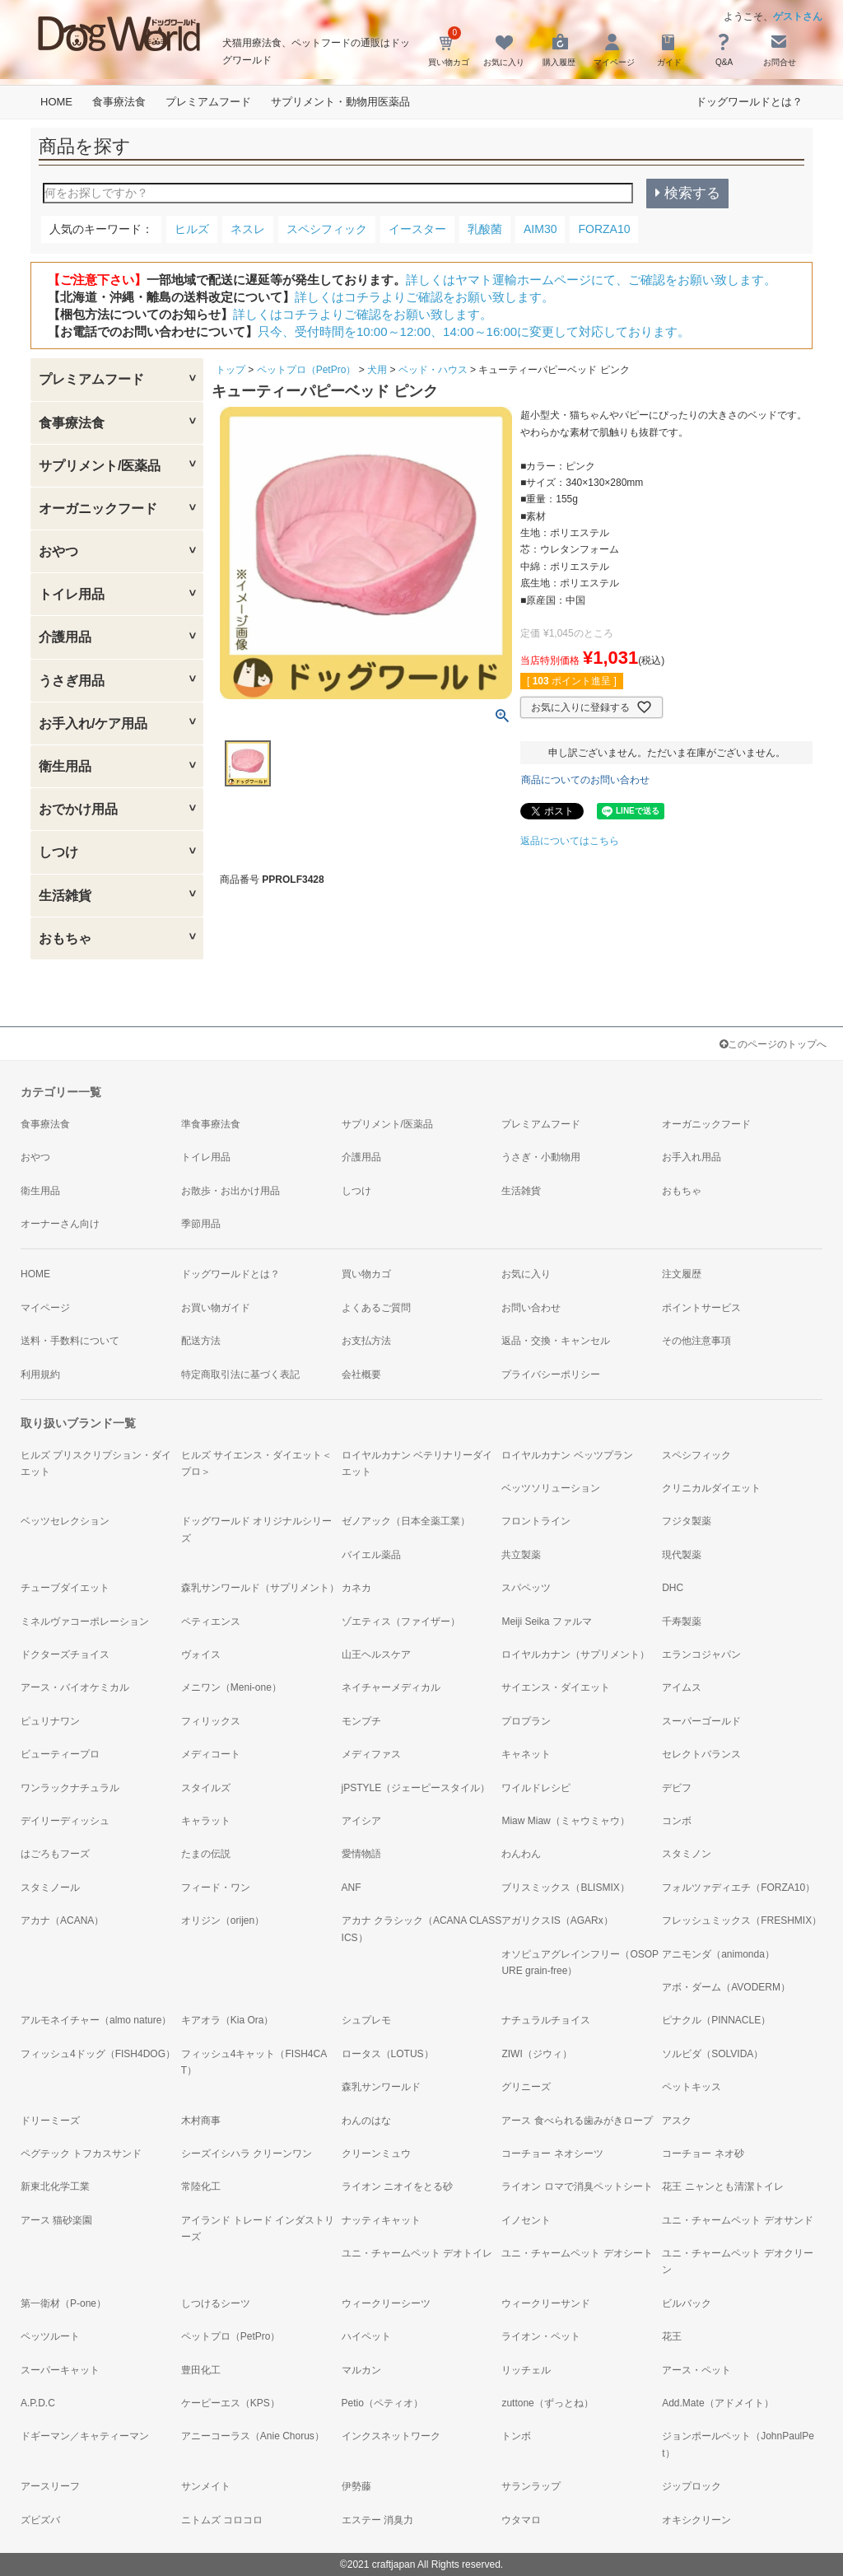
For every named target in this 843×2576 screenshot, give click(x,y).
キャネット (526, 1754)
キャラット (206, 1821)
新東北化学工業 (55, 2186)
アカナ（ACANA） (62, 1920)
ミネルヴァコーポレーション (85, 1621)
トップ (230, 370)
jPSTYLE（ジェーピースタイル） (416, 1788)
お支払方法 (366, 1340)
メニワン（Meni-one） (231, 1687)
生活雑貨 (65, 896)
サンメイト (206, 2486)
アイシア (361, 1821)
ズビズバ (40, 2520)
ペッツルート (50, 2336)
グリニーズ (526, 2087)
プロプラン (526, 1721)
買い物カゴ (366, 1274)
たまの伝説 (206, 1854)
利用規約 (40, 1374)
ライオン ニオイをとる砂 (397, 2186)
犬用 (377, 370)
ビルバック (686, 2303)
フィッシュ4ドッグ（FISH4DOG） (98, 2054)
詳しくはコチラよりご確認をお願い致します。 (424, 297)
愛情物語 (361, 1854)
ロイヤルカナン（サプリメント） (575, 1654)
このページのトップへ (773, 1044)
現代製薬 (681, 1555)
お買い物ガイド (215, 1308)
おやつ (58, 551)
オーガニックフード (98, 509)
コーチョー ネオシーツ (552, 2153)
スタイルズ (206, 1788)
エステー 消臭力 (377, 2520)
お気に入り (526, 1274)
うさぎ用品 (72, 681)
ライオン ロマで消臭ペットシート (576, 2186)
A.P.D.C (38, 2403)
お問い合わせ (531, 1308)
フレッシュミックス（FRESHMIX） (742, 1920)
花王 (672, 2336)
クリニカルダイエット (711, 1488)
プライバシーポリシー (550, 1374)
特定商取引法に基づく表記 (240, 1374)
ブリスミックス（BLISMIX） (565, 1887)
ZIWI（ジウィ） (536, 2054)
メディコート (210, 1754)
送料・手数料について (70, 1340)
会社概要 (361, 1374)
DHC (672, 1588)
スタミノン (686, 1854)
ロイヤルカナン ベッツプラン (566, 1455)
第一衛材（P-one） (63, 2303)
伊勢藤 (356, 2486)
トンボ (516, 2436)
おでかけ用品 (78, 809)
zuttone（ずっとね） (547, 2403)
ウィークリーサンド (545, 2303)
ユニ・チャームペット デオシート (576, 2253)
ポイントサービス (701, 1308)
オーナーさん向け (60, 1224)
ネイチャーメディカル (391, 1687)
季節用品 (201, 1224)
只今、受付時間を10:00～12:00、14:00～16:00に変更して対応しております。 (474, 331)
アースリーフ (50, 2486)
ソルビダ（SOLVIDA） (712, 2054)
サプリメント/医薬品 (100, 466)
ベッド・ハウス (433, 370)
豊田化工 (201, 2370)
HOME (56, 102)
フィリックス (210, 1721)
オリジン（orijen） (222, 1920)
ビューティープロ (60, 1754)
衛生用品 (65, 766)
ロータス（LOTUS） (388, 2054)
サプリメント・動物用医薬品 (340, 102)
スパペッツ (526, 1588)
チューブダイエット (65, 1588)
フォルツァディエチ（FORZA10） (738, 1887)
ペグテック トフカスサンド (81, 2153)
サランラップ (531, 2486)
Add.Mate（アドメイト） (717, 2403)
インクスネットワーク (391, 2436)
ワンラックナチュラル (70, 1788)
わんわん (521, 1854)
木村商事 (201, 2120)
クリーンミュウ (376, 2153)
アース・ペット (696, 2370)
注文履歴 (681, 1274)
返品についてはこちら (569, 841)
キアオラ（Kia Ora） (227, 2020)
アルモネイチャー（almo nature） (96, 2020)
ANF (351, 1887)
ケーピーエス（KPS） (230, 2403)
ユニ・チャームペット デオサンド (737, 2220)
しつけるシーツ (215, 2303)
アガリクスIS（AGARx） (556, 1920)
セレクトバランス (701, 1754)
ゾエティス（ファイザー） (401, 1621)
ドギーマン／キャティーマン (85, 2436)
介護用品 (65, 637)
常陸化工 (201, 2186)
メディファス (371, 1754)
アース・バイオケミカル (75, 1687)
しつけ (58, 852)
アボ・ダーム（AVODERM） (726, 1987)
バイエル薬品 (371, 1555)
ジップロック (691, 2486)
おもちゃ (65, 938)
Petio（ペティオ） (382, 2403)
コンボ (677, 1821)
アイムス (681, 1687)
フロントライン (536, 1521)
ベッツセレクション (65, 1521)
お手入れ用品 (691, 1157)
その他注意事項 (696, 1340)
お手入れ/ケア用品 (93, 723)
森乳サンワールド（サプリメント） (260, 1588)
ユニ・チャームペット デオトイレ (417, 2253)
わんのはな (366, 2120)
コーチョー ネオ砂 (702, 2153)
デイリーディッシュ (65, 1821)
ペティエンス (210, 1621)
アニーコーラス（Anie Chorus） (252, 2436)
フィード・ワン (215, 1887)
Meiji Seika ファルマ (546, 1621)
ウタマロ (521, 2520)
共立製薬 (521, 1555)
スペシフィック (696, 1455)
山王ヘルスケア (376, 1654)
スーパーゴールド (701, 1721)
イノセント (526, 2220)
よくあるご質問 (376, 1308)
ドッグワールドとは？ (749, 102)
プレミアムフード (208, 102)
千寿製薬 (681, 1621)
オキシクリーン (696, 2520)
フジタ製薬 (686, 1521)
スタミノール (50, 1887)
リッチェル (526, 2370)
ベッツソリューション (550, 1488)
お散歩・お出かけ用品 (230, 1191)
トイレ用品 (72, 594)
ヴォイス (201, 1654)
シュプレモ (366, 2020)
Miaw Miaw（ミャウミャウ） (565, 1821)
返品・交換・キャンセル (555, 1340)
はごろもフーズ (55, 1854)
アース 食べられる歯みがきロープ (576, 2120)
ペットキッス (691, 2087)
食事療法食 (119, 102)
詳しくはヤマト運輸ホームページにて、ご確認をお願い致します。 (591, 280)
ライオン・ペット (540, 2336)
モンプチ (361, 1721)
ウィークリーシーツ (386, 2303)
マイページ (45, 1308)
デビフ (677, 1788)
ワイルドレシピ (536, 1788)
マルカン (361, 2370)
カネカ (356, 1588)
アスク (677, 2120)
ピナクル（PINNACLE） (716, 2020)
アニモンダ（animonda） (718, 1954)
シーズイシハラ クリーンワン (246, 2153)
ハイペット (366, 2336)
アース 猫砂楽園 (56, 2220)
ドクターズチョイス (65, 1654)
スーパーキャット (60, 2370)
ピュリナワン (50, 1721)
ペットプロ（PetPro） (306, 370)
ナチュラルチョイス (545, 2020)
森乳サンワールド (381, 2087)
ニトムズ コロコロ (222, 2520)
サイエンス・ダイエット (555, 1687)
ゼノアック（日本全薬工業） (406, 1521)
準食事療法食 (210, 1124)
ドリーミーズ (50, 2120)
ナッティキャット (381, 2220)
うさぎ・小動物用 (540, 1157)
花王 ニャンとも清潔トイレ (722, 2186)
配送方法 (201, 1340)
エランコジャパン (701, 1654)
